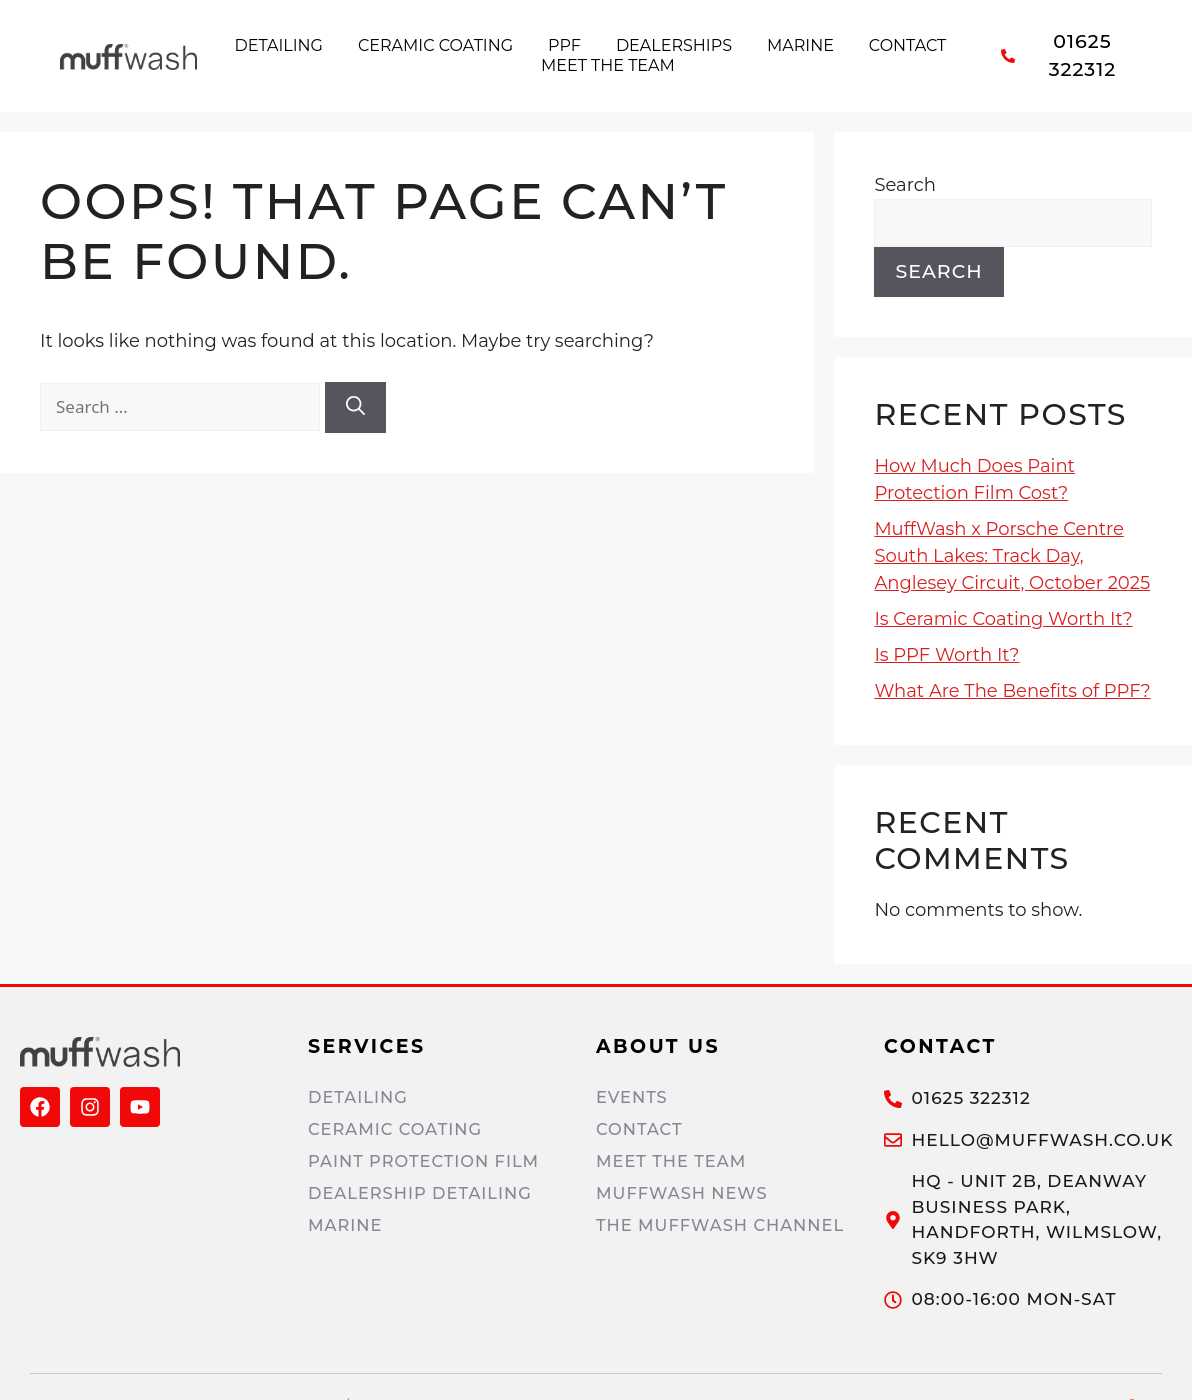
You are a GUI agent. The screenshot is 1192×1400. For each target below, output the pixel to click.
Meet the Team (608, 65)
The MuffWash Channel (725, 1225)
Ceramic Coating (435, 45)
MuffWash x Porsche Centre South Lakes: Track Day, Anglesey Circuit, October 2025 (1012, 556)
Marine (800, 45)
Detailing (279, 45)
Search (904, 185)
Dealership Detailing (424, 1193)
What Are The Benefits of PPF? (1012, 691)
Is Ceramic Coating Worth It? (1003, 619)
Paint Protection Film (428, 1161)
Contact (907, 45)
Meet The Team (674, 1161)
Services (367, 1046)
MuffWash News (685, 1193)
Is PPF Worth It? (946, 655)
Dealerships (674, 45)
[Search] (355, 407)
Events (633, 1097)
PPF (564, 45)
